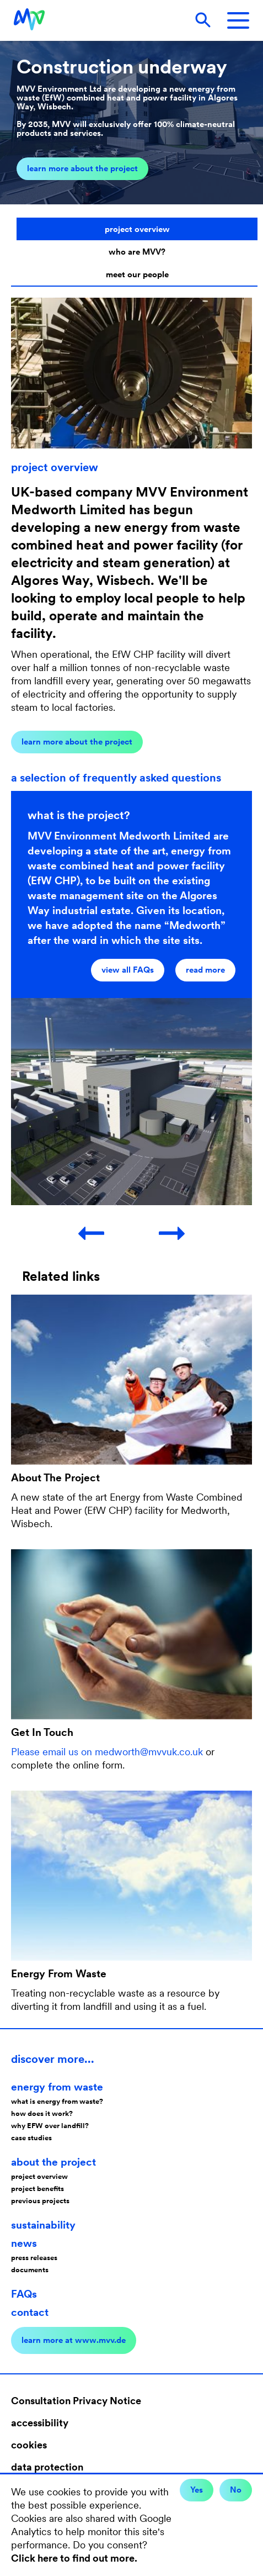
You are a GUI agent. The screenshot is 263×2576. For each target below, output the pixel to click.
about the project (53, 2162)
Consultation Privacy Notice (76, 2400)
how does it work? (42, 2113)
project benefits (37, 2188)
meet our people (137, 274)
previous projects (40, 2201)
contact (30, 2312)
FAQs (24, 2294)
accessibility (39, 2423)
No (235, 2490)
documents (30, 2270)
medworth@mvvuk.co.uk (149, 1751)
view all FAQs (127, 970)
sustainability (43, 2225)
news (24, 2243)
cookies (29, 2445)
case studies (31, 2138)
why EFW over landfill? (50, 2125)
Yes (196, 2490)
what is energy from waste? (57, 2101)
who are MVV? (137, 252)
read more (205, 970)
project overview (137, 229)
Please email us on (53, 1751)
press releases (34, 2257)
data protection (47, 2467)
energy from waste (57, 2087)
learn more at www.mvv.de (74, 2340)
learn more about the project (82, 168)
